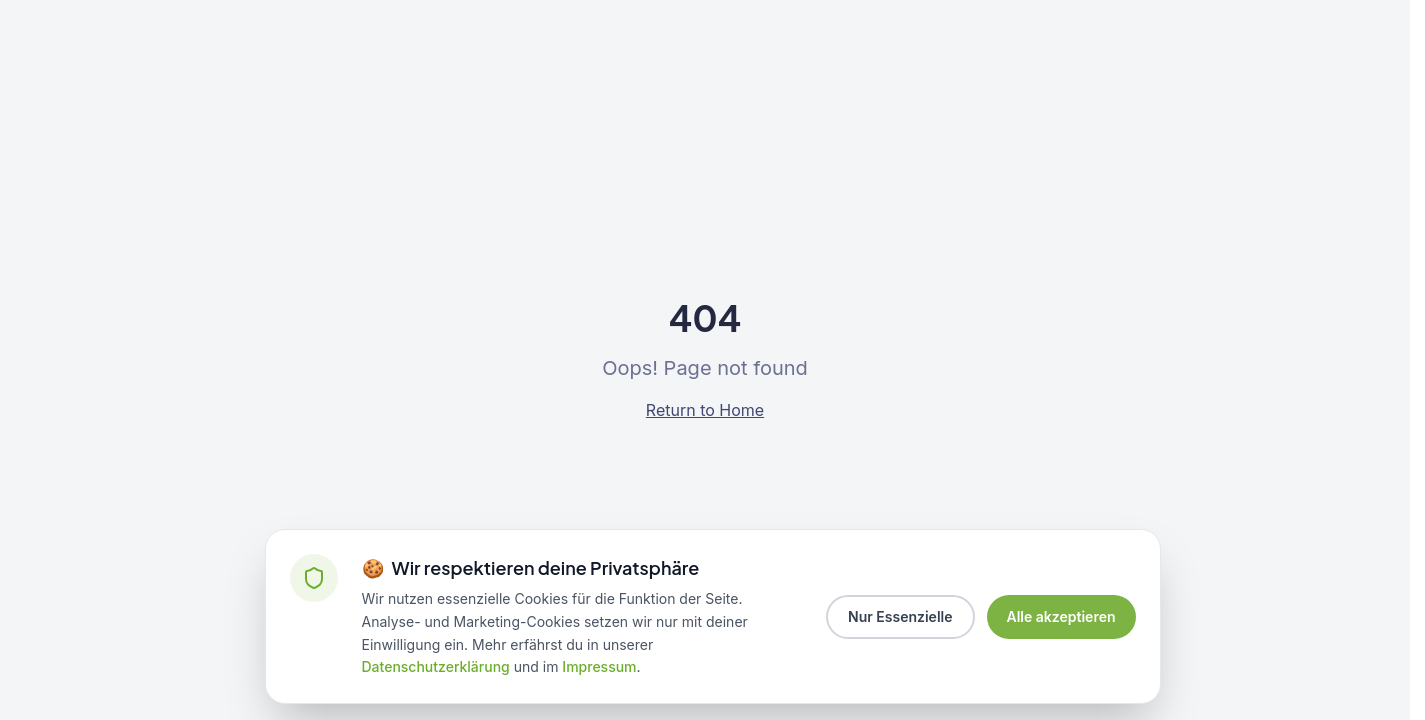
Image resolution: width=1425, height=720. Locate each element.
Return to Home (705, 410)
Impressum (599, 666)
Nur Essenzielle (900, 616)
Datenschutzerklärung (436, 666)
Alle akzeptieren (1061, 616)
